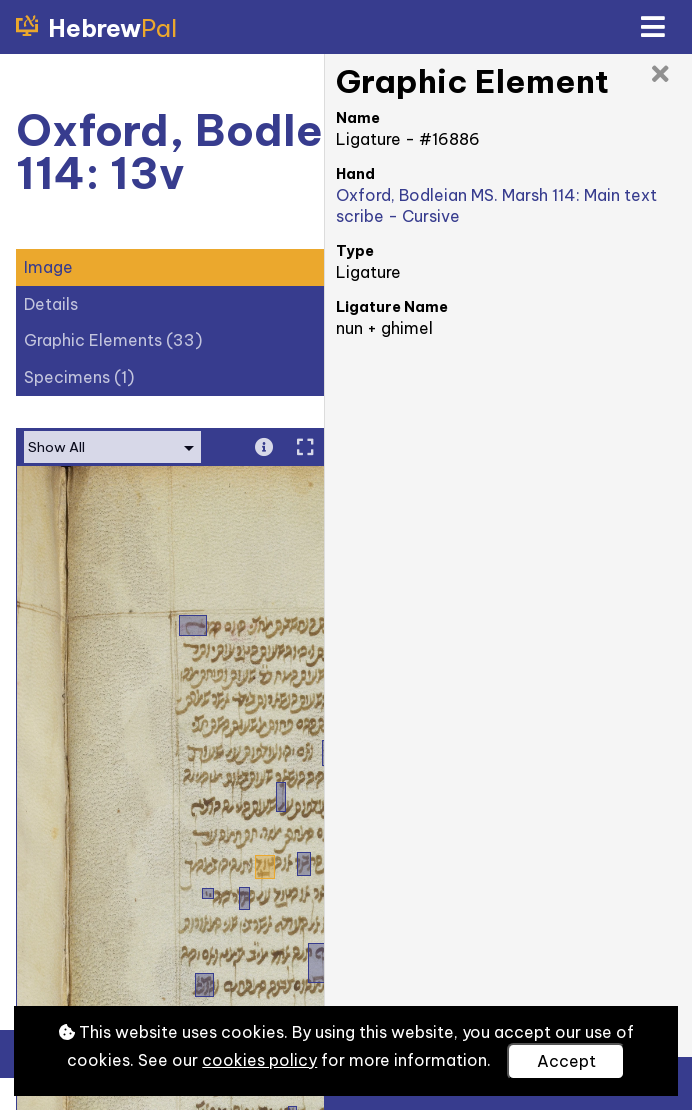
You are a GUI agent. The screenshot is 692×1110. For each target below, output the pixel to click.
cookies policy (259, 1060)
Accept (566, 1061)
